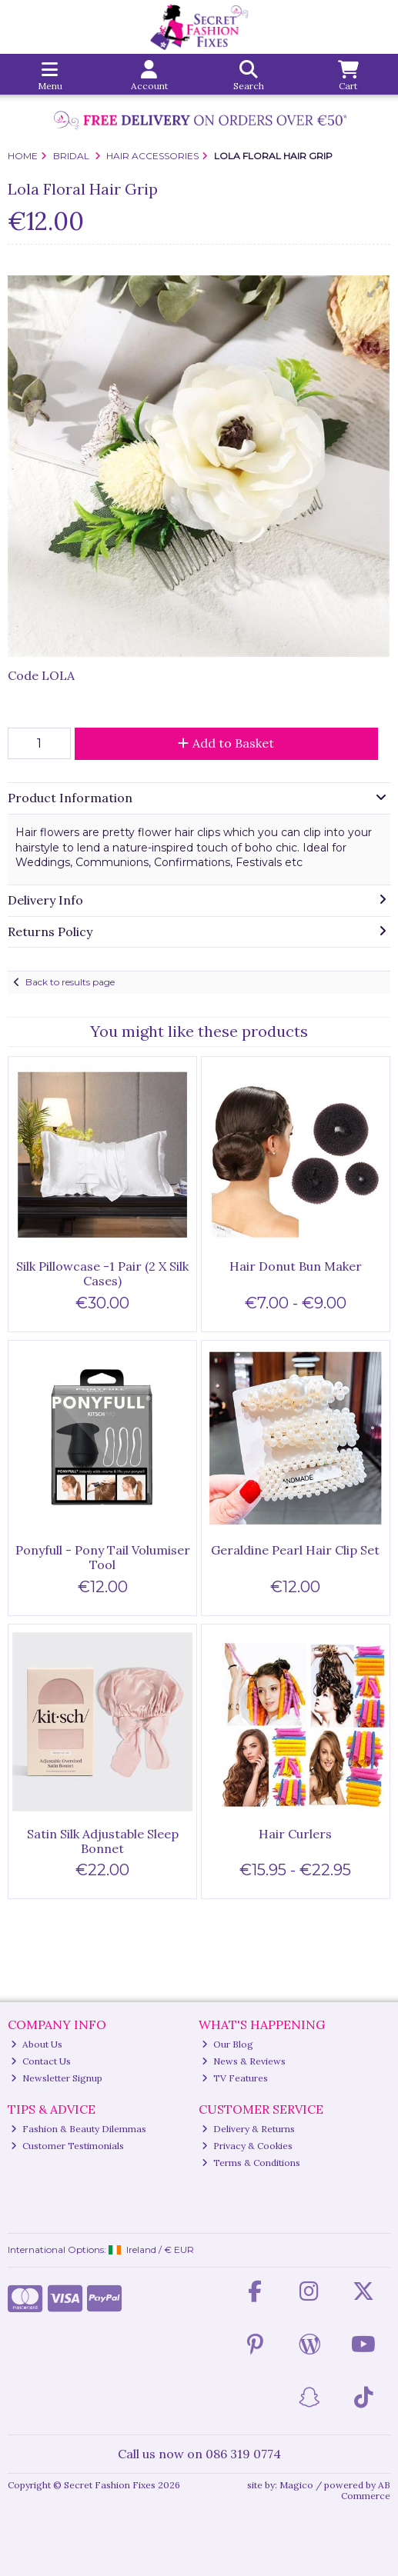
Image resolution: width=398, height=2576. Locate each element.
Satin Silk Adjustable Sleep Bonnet (103, 1841)
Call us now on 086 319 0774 (199, 2453)
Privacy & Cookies (247, 2145)
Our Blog (227, 2044)
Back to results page (70, 982)
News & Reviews (244, 2061)
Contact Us (41, 2061)
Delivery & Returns (248, 2128)
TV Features (235, 2078)
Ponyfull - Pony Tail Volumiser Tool (102, 1557)
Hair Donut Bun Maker (295, 1266)
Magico (296, 2485)
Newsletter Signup (56, 2078)
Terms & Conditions (251, 2162)
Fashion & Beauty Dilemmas (78, 2128)
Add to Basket (226, 743)
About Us (36, 2044)
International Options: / (101, 2249)
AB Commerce (365, 2490)
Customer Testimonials (67, 2145)
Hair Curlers (295, 1833)
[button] (375, 289)
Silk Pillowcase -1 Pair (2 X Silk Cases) (102, 1273)
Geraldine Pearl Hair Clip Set (295, 1550)
